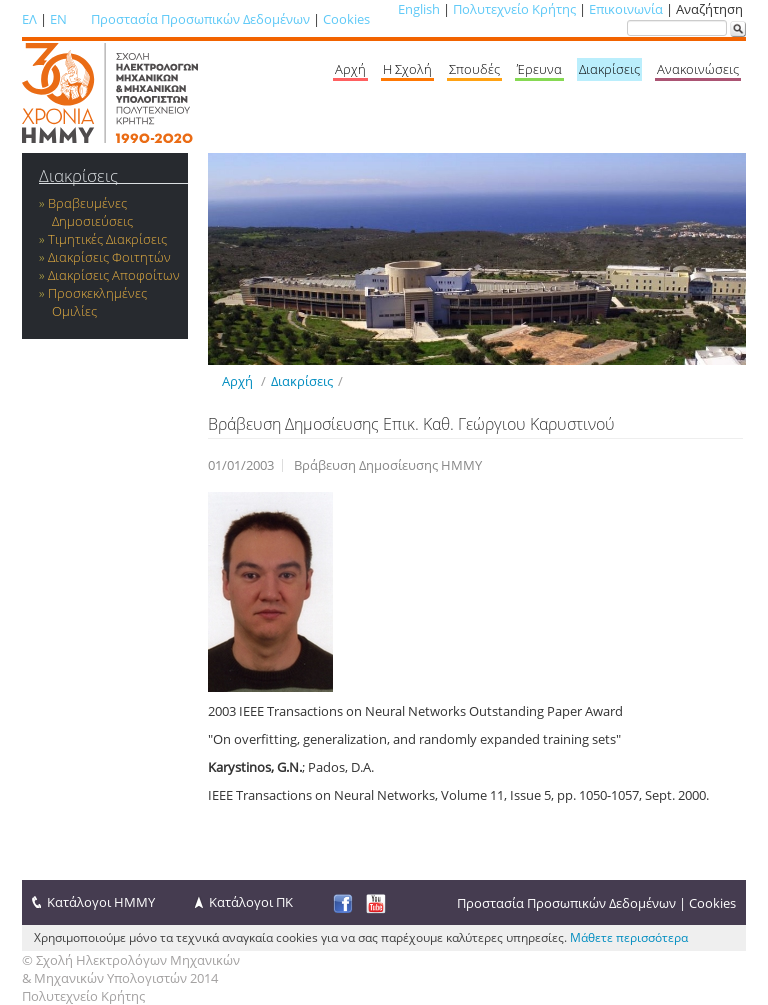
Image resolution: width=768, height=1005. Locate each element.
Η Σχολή (407, 69)
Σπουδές (474, 69)
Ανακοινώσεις (698, 69)
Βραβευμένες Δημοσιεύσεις (90, 212)
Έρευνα (539, 69)
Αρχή (350, 69)
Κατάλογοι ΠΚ (251, 902)
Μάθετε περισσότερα (629, 937)
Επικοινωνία (626, 9)
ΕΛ (29, 19)
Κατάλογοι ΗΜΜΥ (101, 902)
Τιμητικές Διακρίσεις (107, 239)
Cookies (346, 19)
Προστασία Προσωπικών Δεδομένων (200, 19)
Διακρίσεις (609, 69)
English (419, 9)
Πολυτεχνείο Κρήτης (514, 9)
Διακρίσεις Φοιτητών (109, 257)
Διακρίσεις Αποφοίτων (114, 275)
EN (58, 19)
